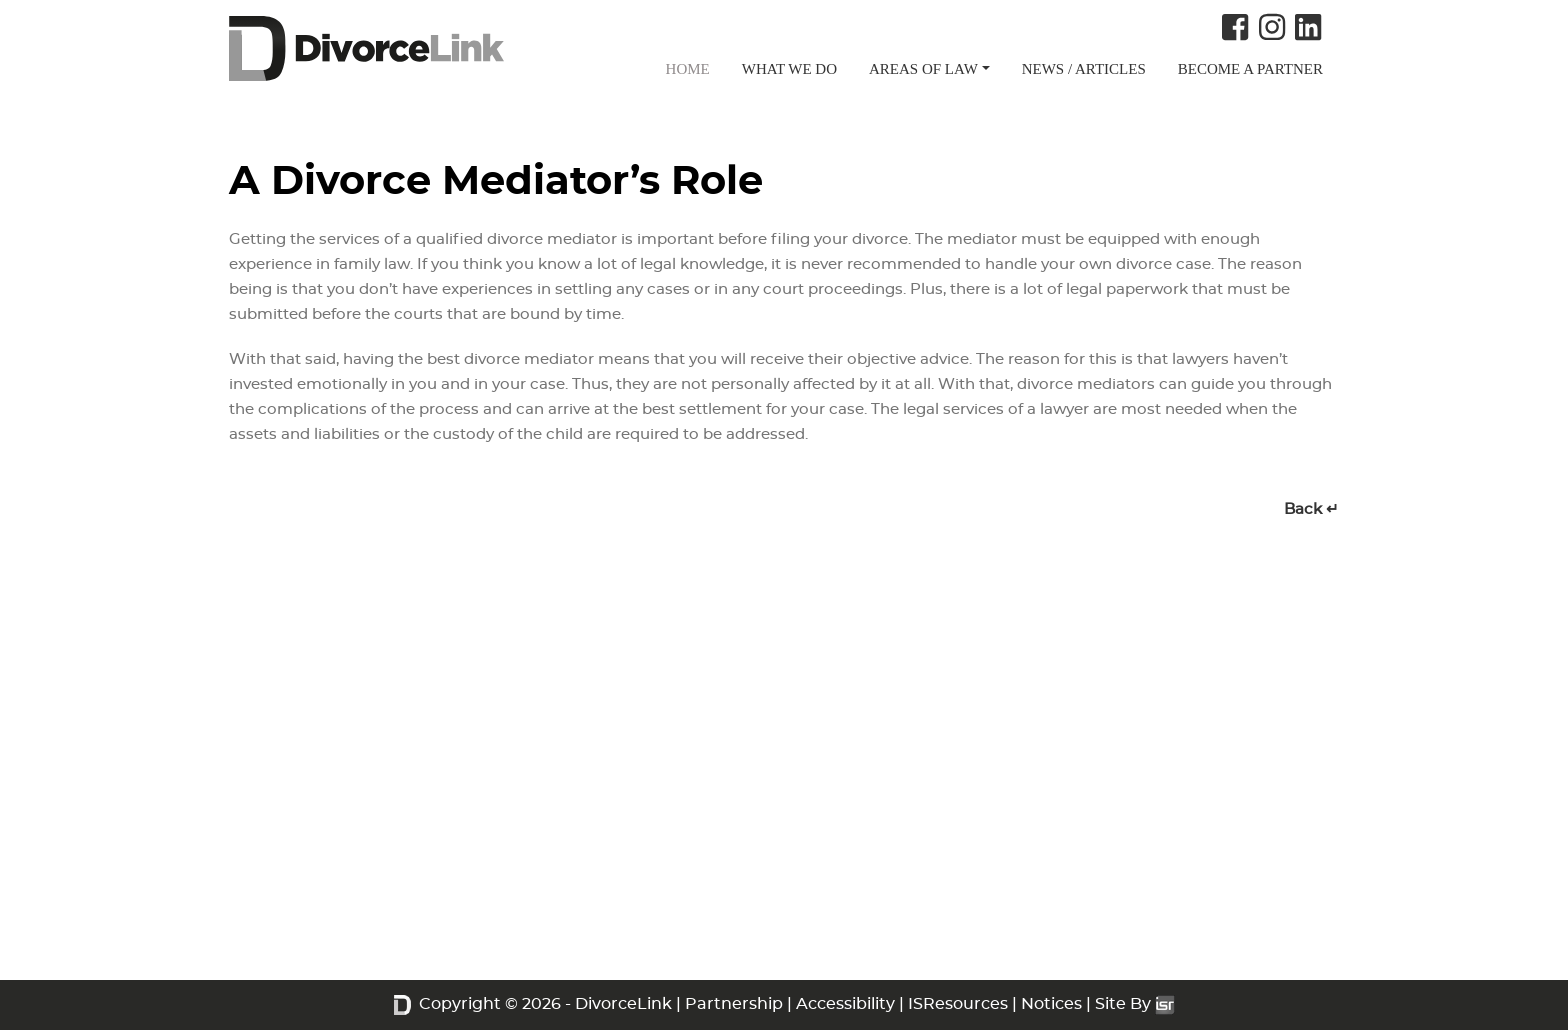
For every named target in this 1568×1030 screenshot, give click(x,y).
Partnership (734, 1004)
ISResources (958, 1004)
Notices (1051, 1004)
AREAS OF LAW (923, 69)
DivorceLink (623, 1004)
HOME (688, 69)
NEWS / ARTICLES (1084, 69)
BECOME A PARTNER (1250, 69)
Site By (1135, 1004)
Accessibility (845, 1004)
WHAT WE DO (789, 69)
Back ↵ (1311, 509)
